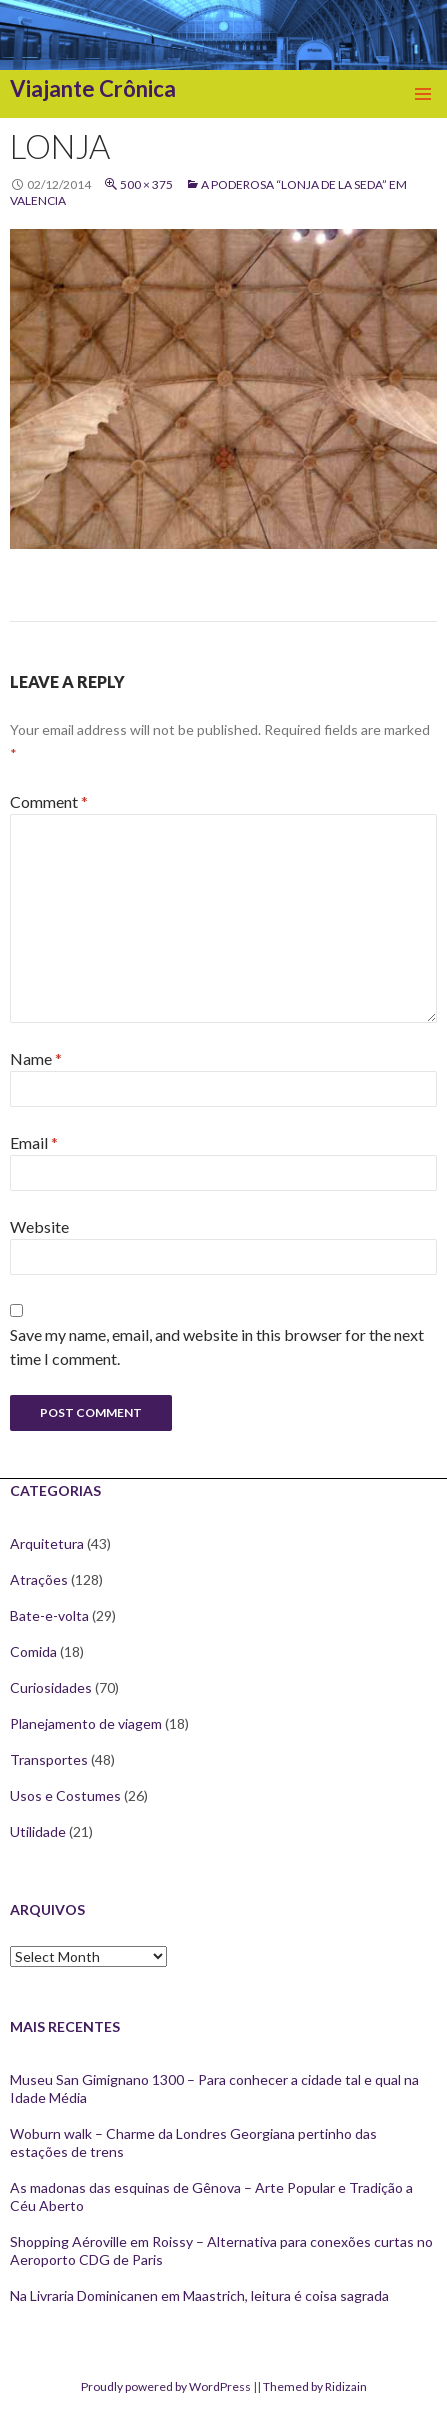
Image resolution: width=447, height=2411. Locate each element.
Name (36, 1058)
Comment (49, 801)
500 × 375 (146, 184)
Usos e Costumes (65, 1795)
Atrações (39, 1579)
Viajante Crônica (93, 88)
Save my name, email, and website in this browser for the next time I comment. (217, 1346)
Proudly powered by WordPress (166, 2386)
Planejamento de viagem (86, 1723)
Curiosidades (51, 1687)
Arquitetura (47, 1543)
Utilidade (38, 1831)
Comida (33, 1651)
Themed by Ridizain (315, 2386)
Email (34, 1142)
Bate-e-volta (49, 1615)
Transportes (49, 1759)
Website (39, 1226)
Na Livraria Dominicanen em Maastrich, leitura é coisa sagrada (199, 2295)
